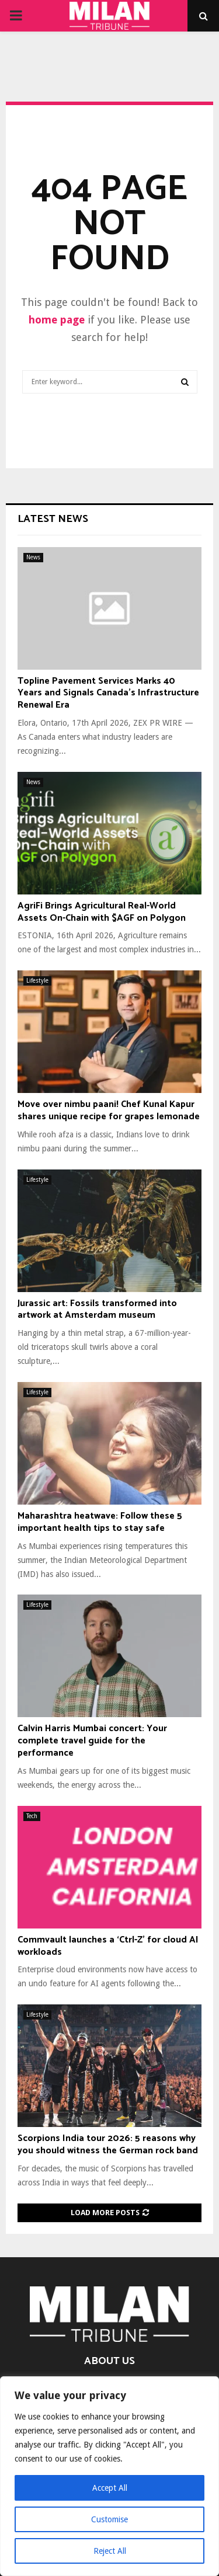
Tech (31, 1816)
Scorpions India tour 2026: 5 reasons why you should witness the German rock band (108, 2145)
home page (57, 320)
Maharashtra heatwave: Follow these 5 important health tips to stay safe (100, 1522)
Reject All (109, 2551)
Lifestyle (37, 980)
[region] (109, 2476)
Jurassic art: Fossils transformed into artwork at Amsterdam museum (97, 1310)
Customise (109, 2519)
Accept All (109, 2488)
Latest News (53, 519)
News (33, 557)
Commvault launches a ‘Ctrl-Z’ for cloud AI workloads (108, 1946)
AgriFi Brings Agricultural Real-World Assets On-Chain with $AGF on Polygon (102, 912)
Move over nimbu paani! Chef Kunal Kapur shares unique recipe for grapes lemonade (109, 1110)
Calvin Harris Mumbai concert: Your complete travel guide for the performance (92, 1741)
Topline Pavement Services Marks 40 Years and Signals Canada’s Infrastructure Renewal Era (108, 693)
